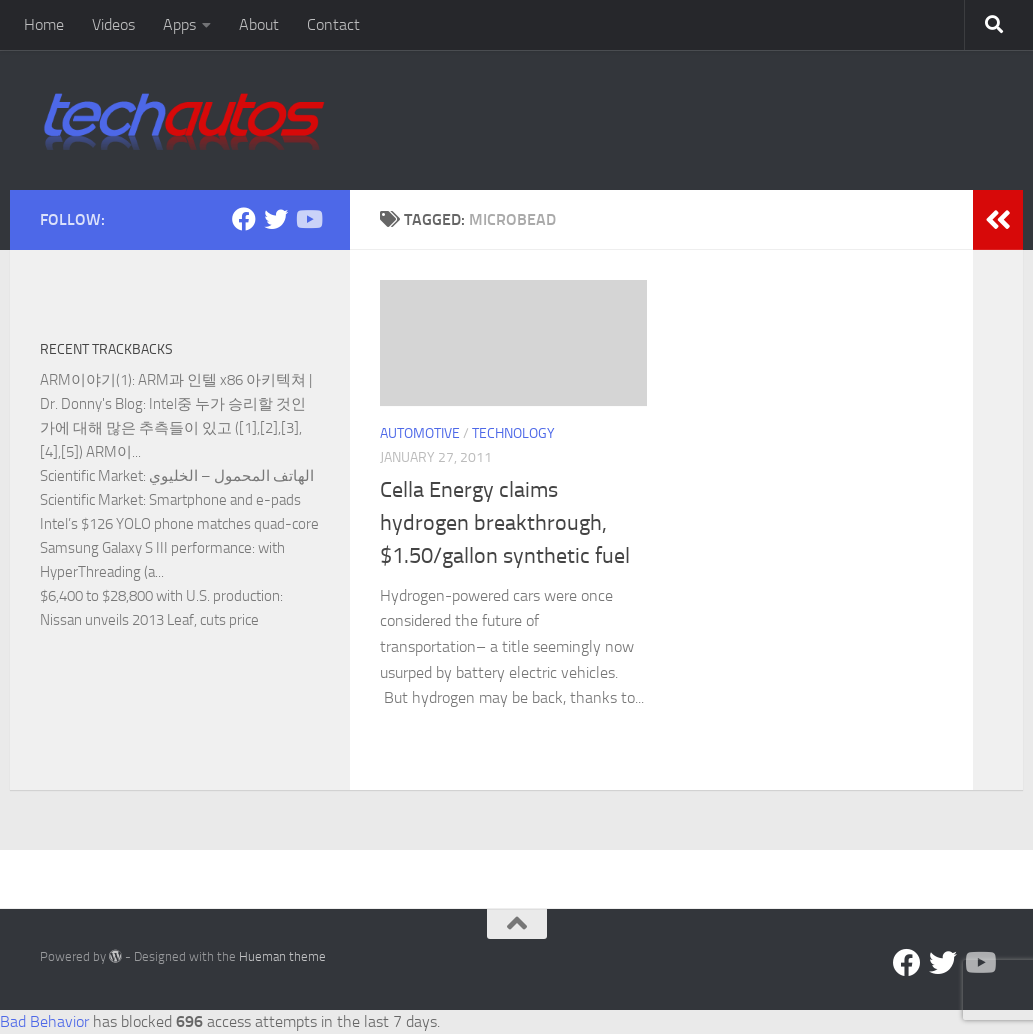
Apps (179, 24)
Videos (113, 24)
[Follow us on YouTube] (308, 219)
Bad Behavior (44, 1021)
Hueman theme (282, 956)
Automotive (420, 433)
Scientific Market (91, 476)
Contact (333, 24)
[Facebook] (244, 219)
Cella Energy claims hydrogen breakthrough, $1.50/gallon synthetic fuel (505, 523)
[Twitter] (276, 219)
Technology (513, 433)
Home (44, 24)
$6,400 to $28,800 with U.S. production (160, 596)
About (259, 24)
